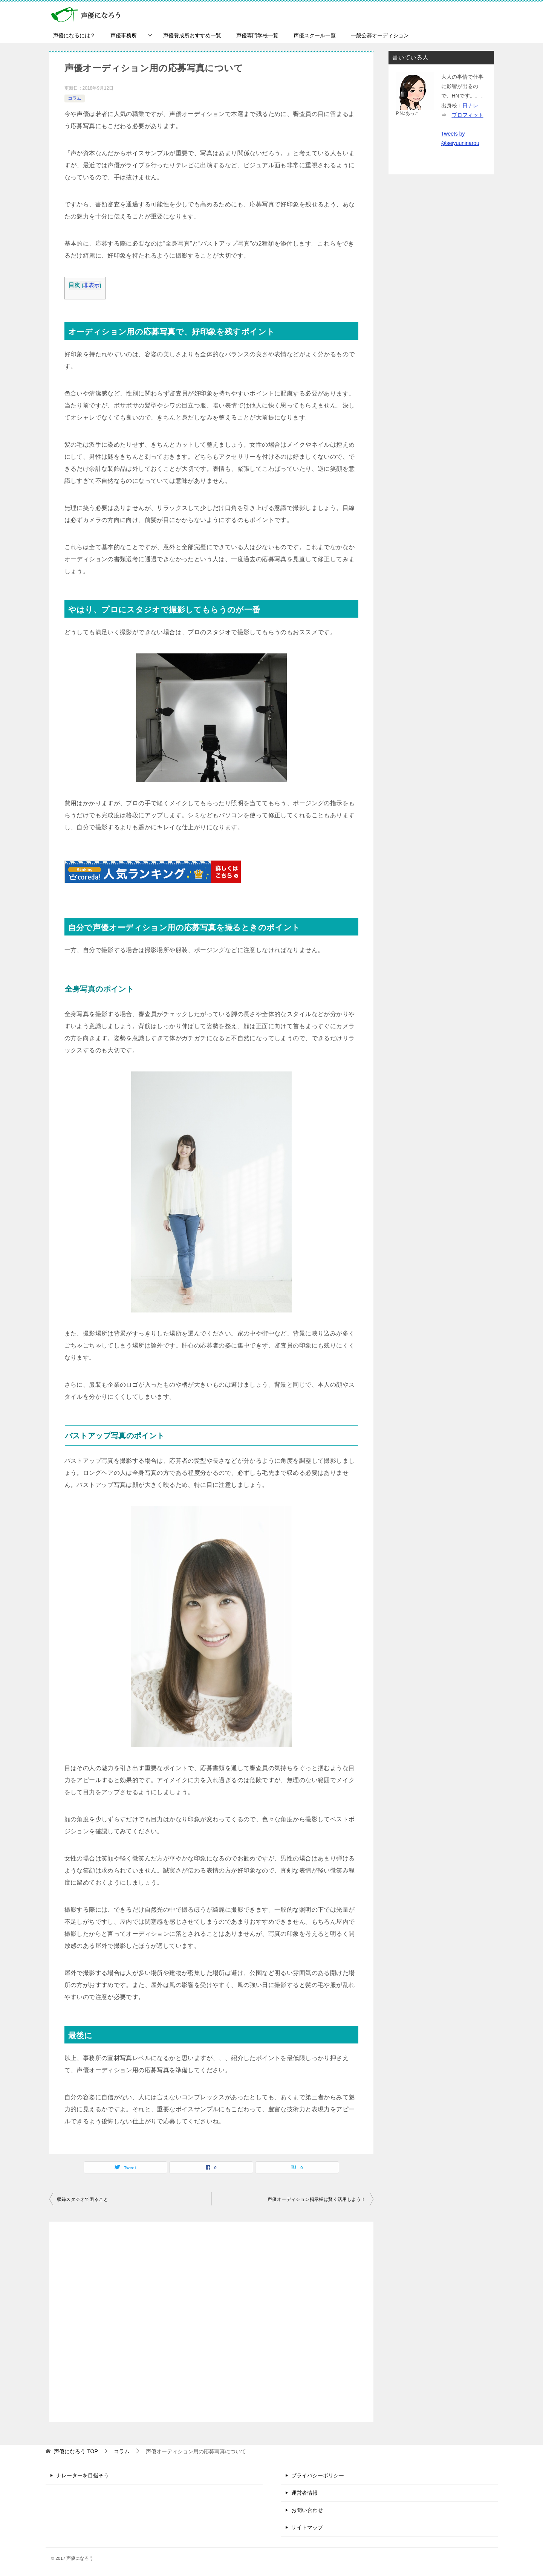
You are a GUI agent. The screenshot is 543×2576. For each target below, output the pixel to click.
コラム (74, 98)
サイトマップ (307, 2527)
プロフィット (467, 115)
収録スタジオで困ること (82, 2199)
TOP (76, 2451)
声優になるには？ (74, 35)
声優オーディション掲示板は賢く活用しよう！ (317, 2199)
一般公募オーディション (380, 35)
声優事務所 (123, 35)
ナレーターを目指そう (82, 2475)
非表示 (91, 285)
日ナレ (470, 105)
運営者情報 (304, 2493)
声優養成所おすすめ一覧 (192, 35)
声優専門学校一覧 (257, 35)
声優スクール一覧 (315, 35)
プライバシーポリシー (317, 2475)
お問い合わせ (307, 2510)
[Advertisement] (211, 2321)
